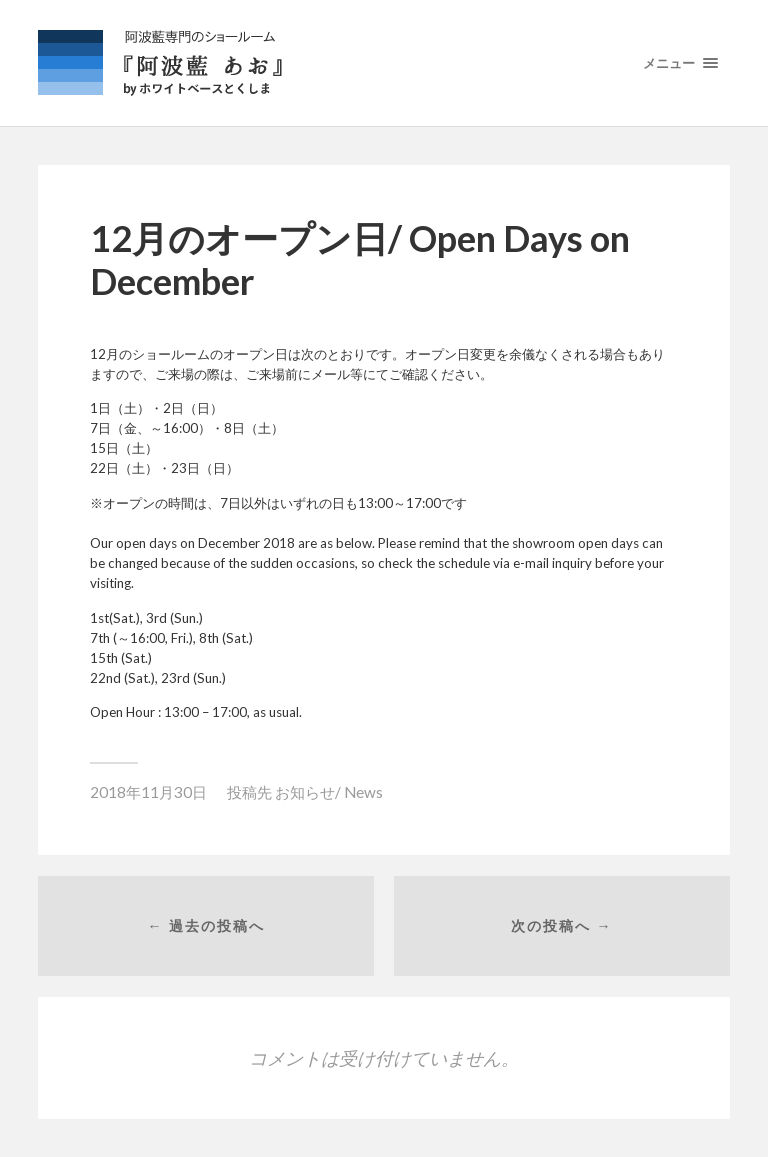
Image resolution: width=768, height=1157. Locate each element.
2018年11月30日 (148, 792)
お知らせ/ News (329, 792)
